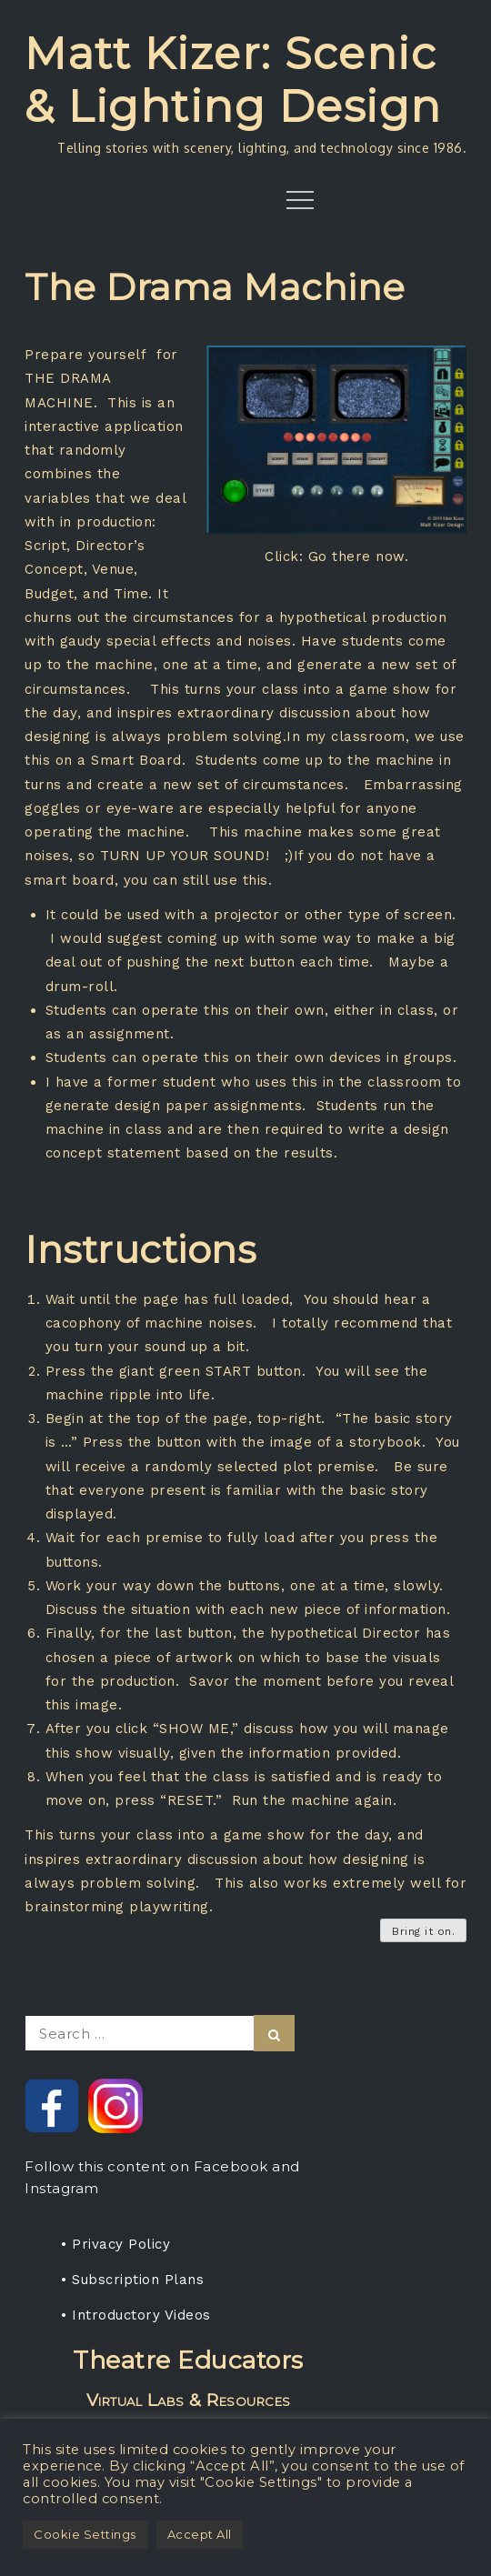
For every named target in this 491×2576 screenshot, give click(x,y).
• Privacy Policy (115, 2244)
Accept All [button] (199, 2534)
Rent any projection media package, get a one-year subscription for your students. (188, 2405)
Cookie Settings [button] (85, 2534)
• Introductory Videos (136, 2315)
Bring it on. (423, 1931)
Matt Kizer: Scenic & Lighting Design (233, 80)
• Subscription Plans (132, 2279)
